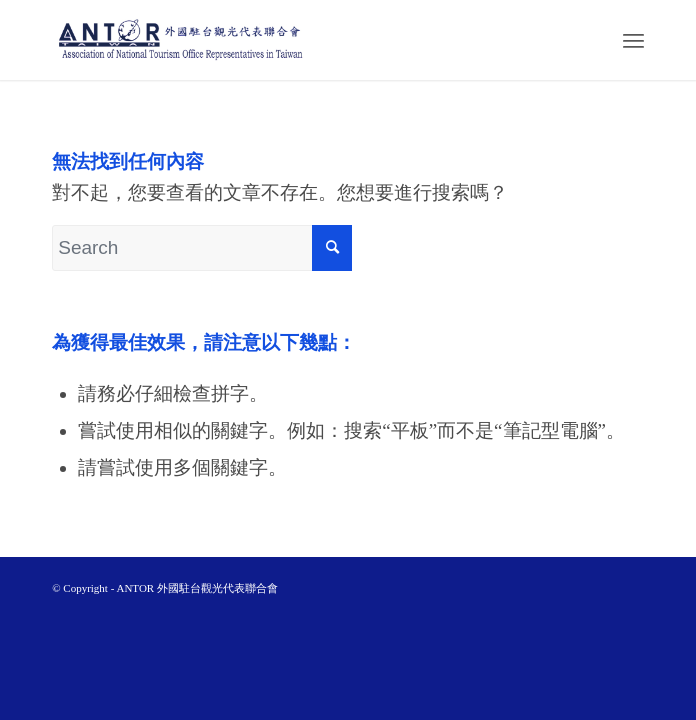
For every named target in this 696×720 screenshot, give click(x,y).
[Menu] (633, 40)
